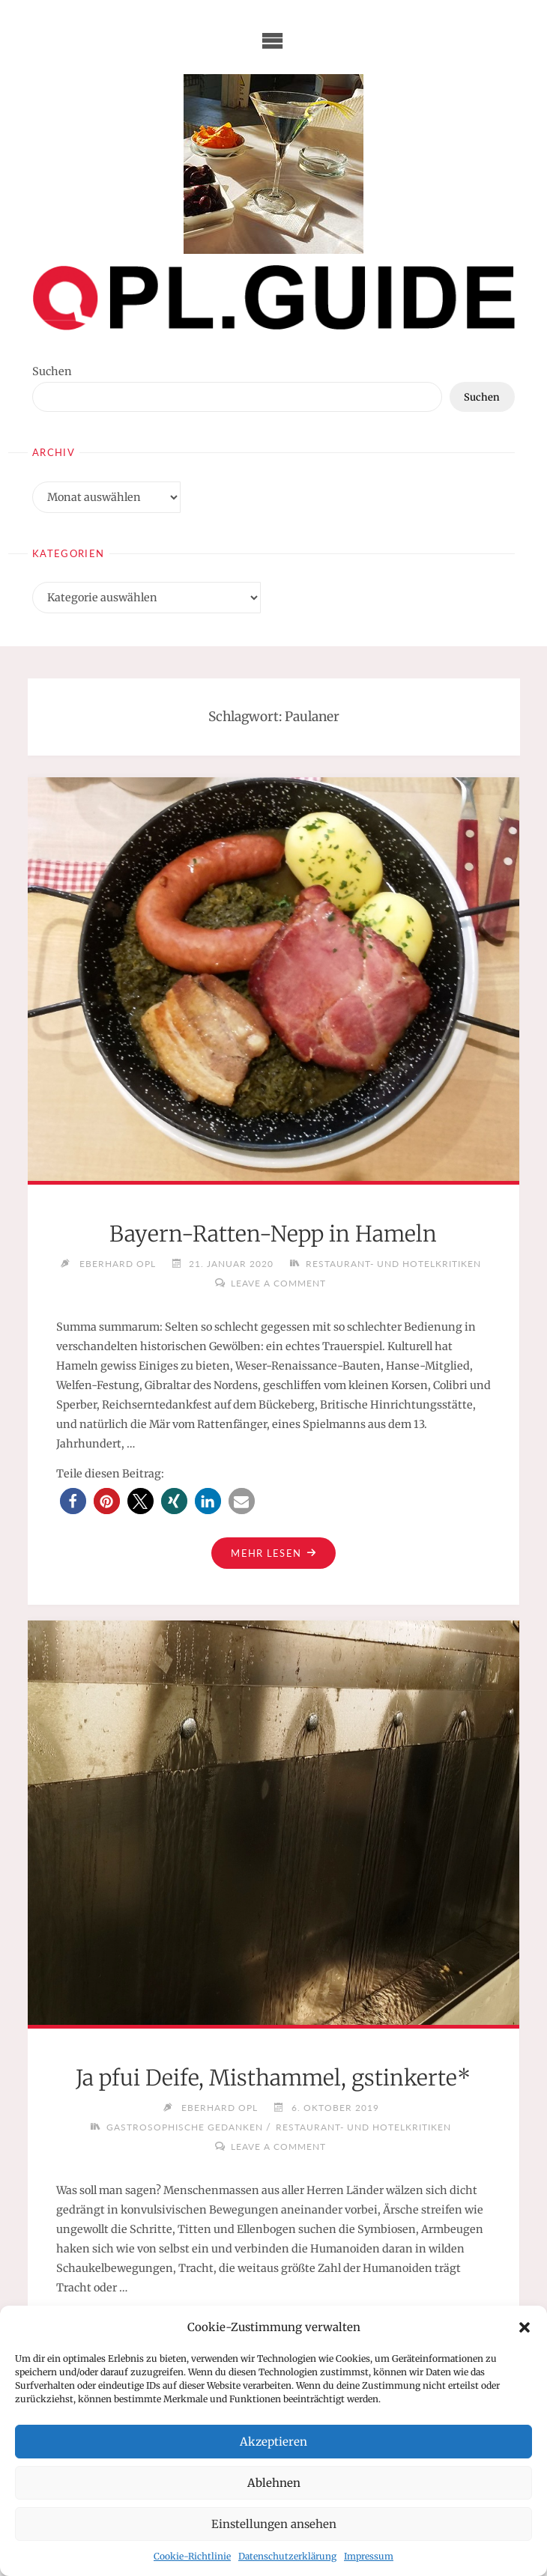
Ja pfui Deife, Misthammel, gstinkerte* (273, 2078)
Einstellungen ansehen (273, 2524)
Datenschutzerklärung (287, 2556)
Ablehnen (273, 2483)
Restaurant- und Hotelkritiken (393, 1263)
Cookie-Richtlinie (192, 2556)
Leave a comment (278, 1283)
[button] (524, 2327)
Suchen (52, 371)
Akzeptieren (273, 2441)
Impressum (368, 2556)
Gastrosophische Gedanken (184, 2126)
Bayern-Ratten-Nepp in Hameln (273, 1234)
